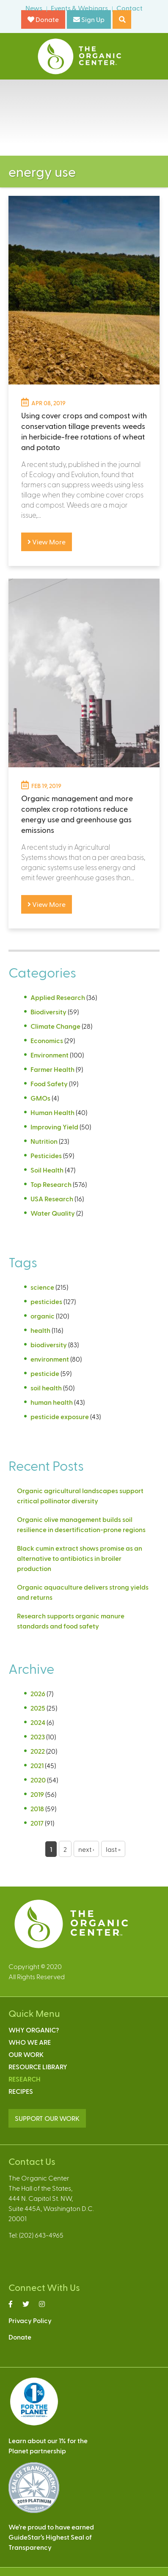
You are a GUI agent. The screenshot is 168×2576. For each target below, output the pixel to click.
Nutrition (44, 1141)
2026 (37, 1693)
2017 (37, 1823)
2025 (37, 1708)
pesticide (44, 1373)
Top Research (51, 1184)
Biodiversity (48, 1012)
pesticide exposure (59, 1416)
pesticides (46, 1301)
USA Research (51, 1199)
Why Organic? (33, 2030)
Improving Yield (54, 1127)
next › (86, 1849)
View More (47, 542)
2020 (38, 1780)
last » (113, 1849)
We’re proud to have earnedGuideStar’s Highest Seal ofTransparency (51, 2537)
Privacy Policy (30, 2320)
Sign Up (89, 19)
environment (49, 1359)
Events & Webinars (79, 8)
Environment (49, 1055)
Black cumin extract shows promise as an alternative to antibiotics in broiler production (79, 1558)
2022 (37, 1751)
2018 (37, 1808)
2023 (37, 1737)
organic (42, 1316)
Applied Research (57, 997)
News (33, 8)
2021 (37, 1765)
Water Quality (52, 1213)
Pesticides (46, 1155)
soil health (46, 1388)
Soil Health (46, 1170)
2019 (37, 1794)
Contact (129, 8)
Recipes (20, 2091)
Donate (43, 19)
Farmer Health (52, 1069)
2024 (37, 1722)
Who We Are (29, 2042)
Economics (46, 1040)
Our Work (26, 2054)
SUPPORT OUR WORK (47, 2118)
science (42, 1287)
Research (24, 2079)
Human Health (52, 1112)
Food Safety (49, 1083)
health (40, 1330)
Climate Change (55, 1026)
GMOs (40, 1098)
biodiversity (48, 1344)
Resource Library (37, 2066)
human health (51, 1402)
